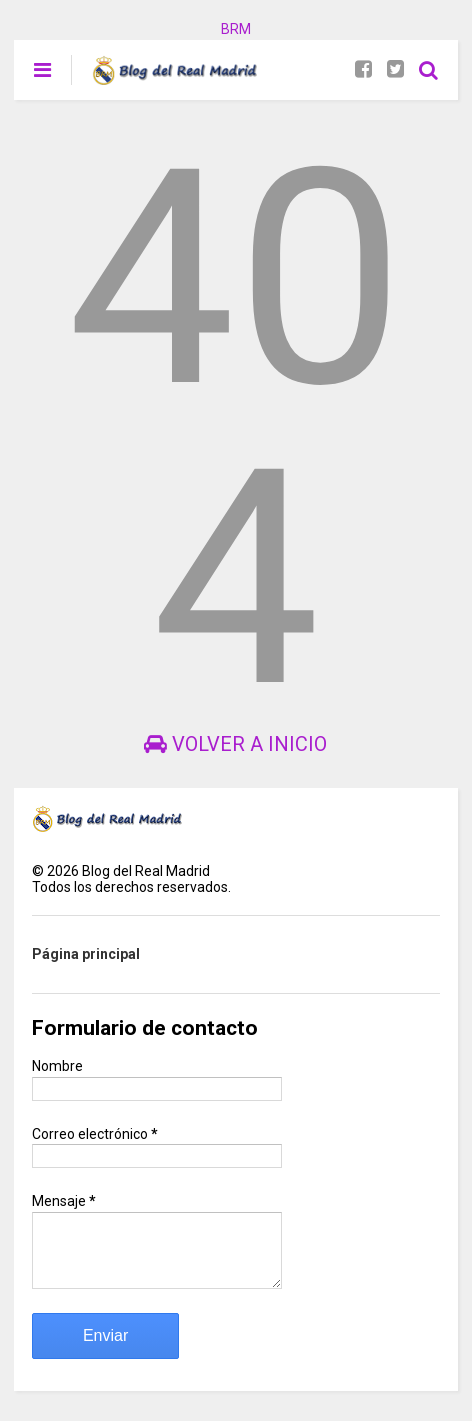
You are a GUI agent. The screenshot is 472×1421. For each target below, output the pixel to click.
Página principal (86, 954)
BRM (236, 29)
